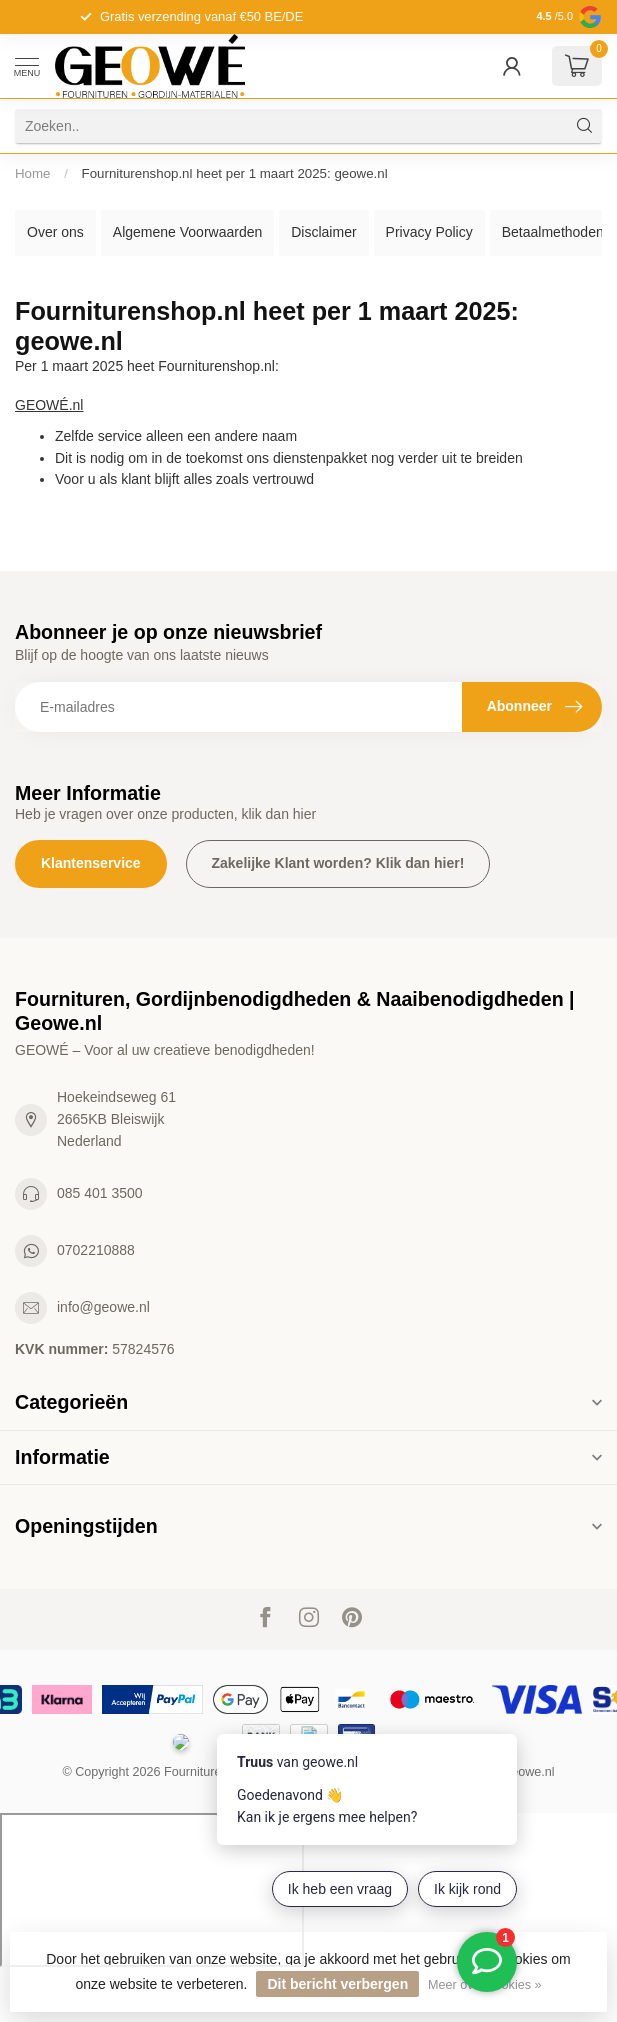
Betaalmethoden (553, 232)
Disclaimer (323, 232)
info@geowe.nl (103, 1307)
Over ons (55, 232)
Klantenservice (91, 863)
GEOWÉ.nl (49, 405)
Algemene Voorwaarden (187, 232)
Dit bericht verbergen (337, 1984)
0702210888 (96, 1250)
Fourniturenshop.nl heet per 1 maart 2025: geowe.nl (235, 173)
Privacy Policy (429, 232)
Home (32, 173)
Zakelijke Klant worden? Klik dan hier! (338, 863)
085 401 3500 (100, 1193)
